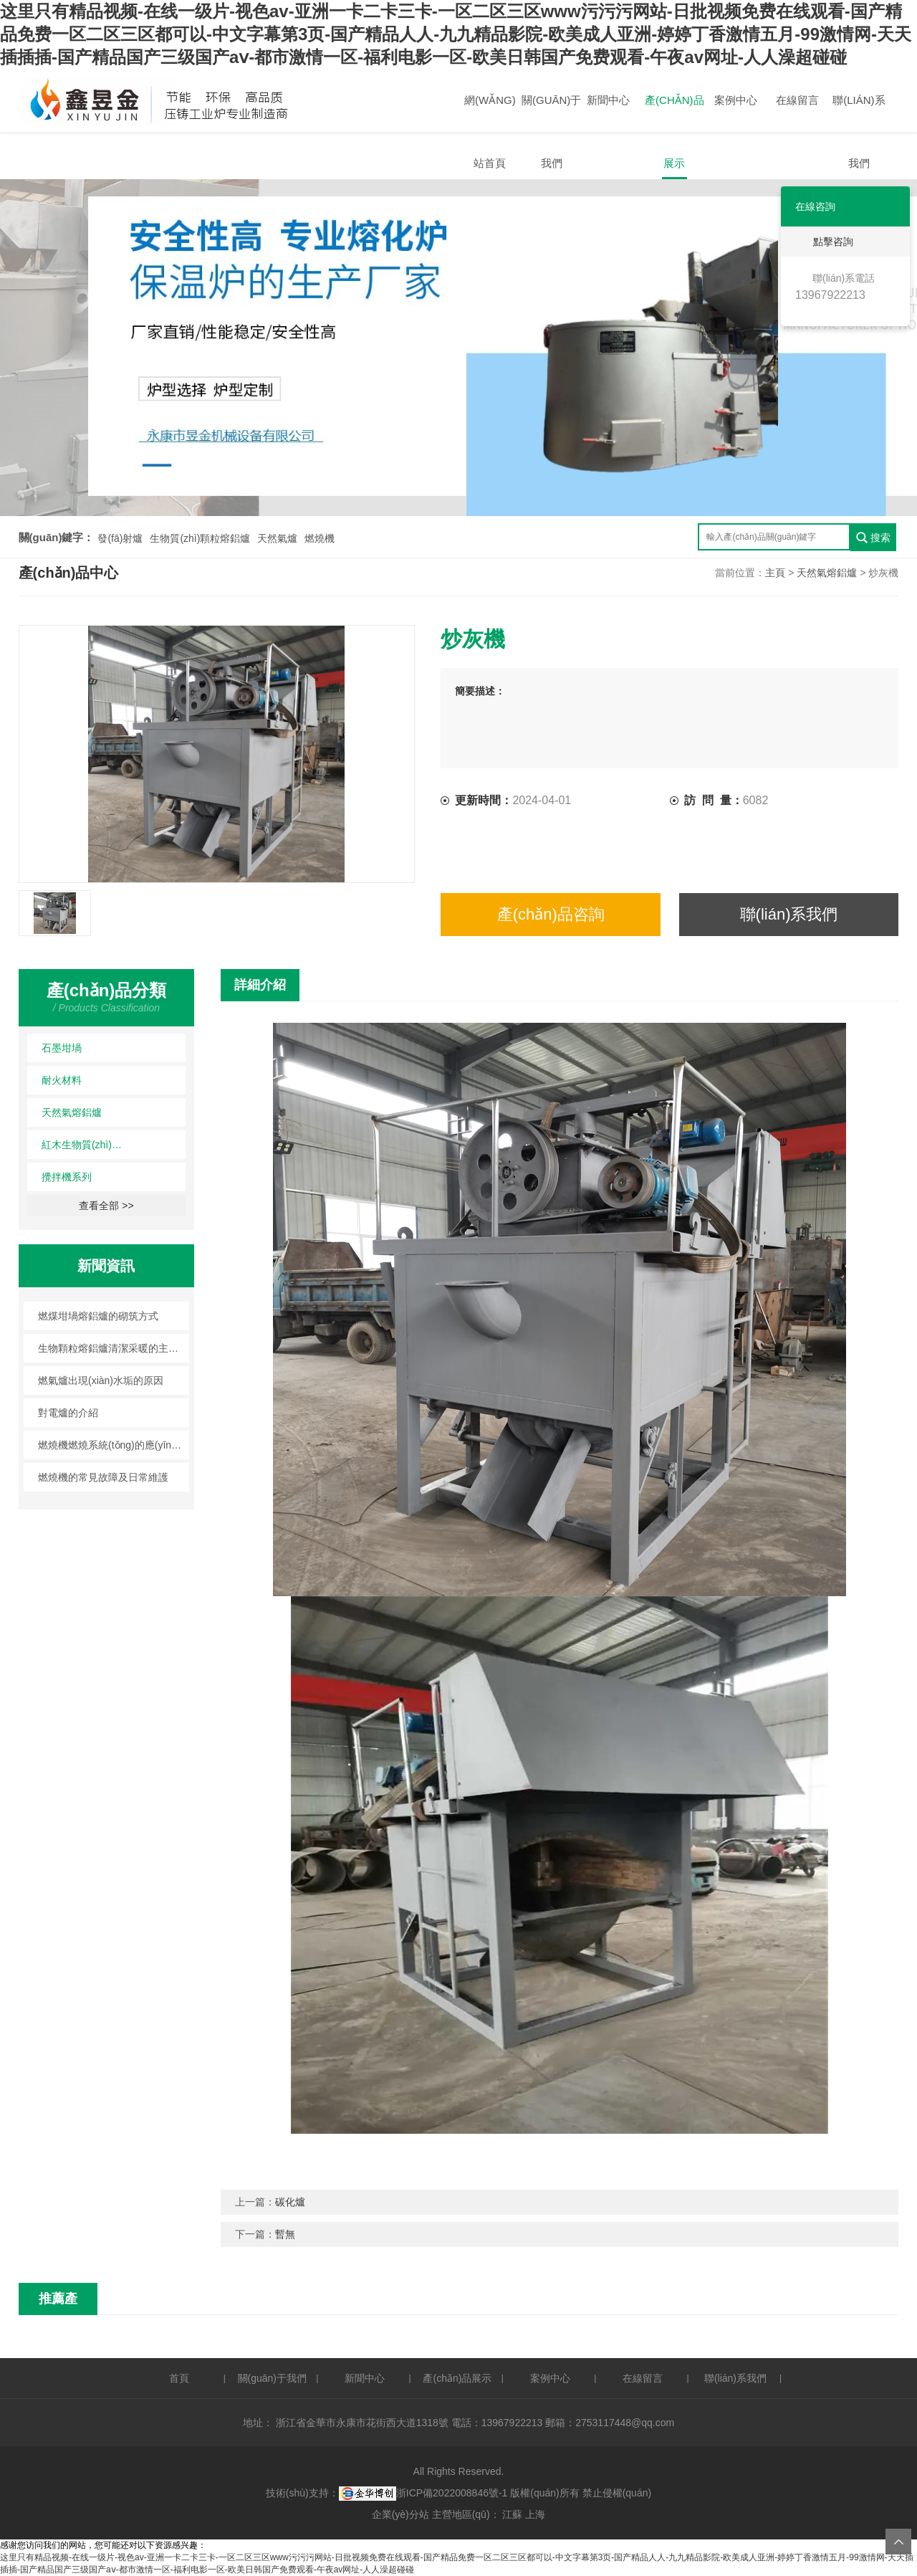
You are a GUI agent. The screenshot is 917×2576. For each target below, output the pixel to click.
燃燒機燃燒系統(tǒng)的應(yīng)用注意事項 (113, 1445)
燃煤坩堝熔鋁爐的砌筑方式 (98, 1316)
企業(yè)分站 (400, 2514)
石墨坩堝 (62, 1048)
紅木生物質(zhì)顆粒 (85, 1144)
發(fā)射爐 (120, 538)
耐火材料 (62, 1080)
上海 (535, 2514)
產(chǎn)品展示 (674, 113)
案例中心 (735, 100)
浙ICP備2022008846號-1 (452, 2493)
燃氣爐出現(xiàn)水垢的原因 (100, 1380)
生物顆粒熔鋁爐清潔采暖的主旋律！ (113, 1348)
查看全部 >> (106, 1205)
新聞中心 (608, 100)
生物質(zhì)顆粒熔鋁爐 (200, 538)
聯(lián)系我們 (858, 113)
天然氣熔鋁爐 (827, 572)
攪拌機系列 (67, 1177)
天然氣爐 (277, 538)
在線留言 (797, 100)
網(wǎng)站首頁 (490, 113)
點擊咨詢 (823, 242)
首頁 (179, 2378)
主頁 (775, 572)
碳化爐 (290, 2202)
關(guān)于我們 (551, 113)
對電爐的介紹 (68, 1412)
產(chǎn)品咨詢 (551, 914)
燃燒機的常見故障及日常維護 (103, 1477)
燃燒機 (319, 538)
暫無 (285, 2234)
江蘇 (512, 2514)
